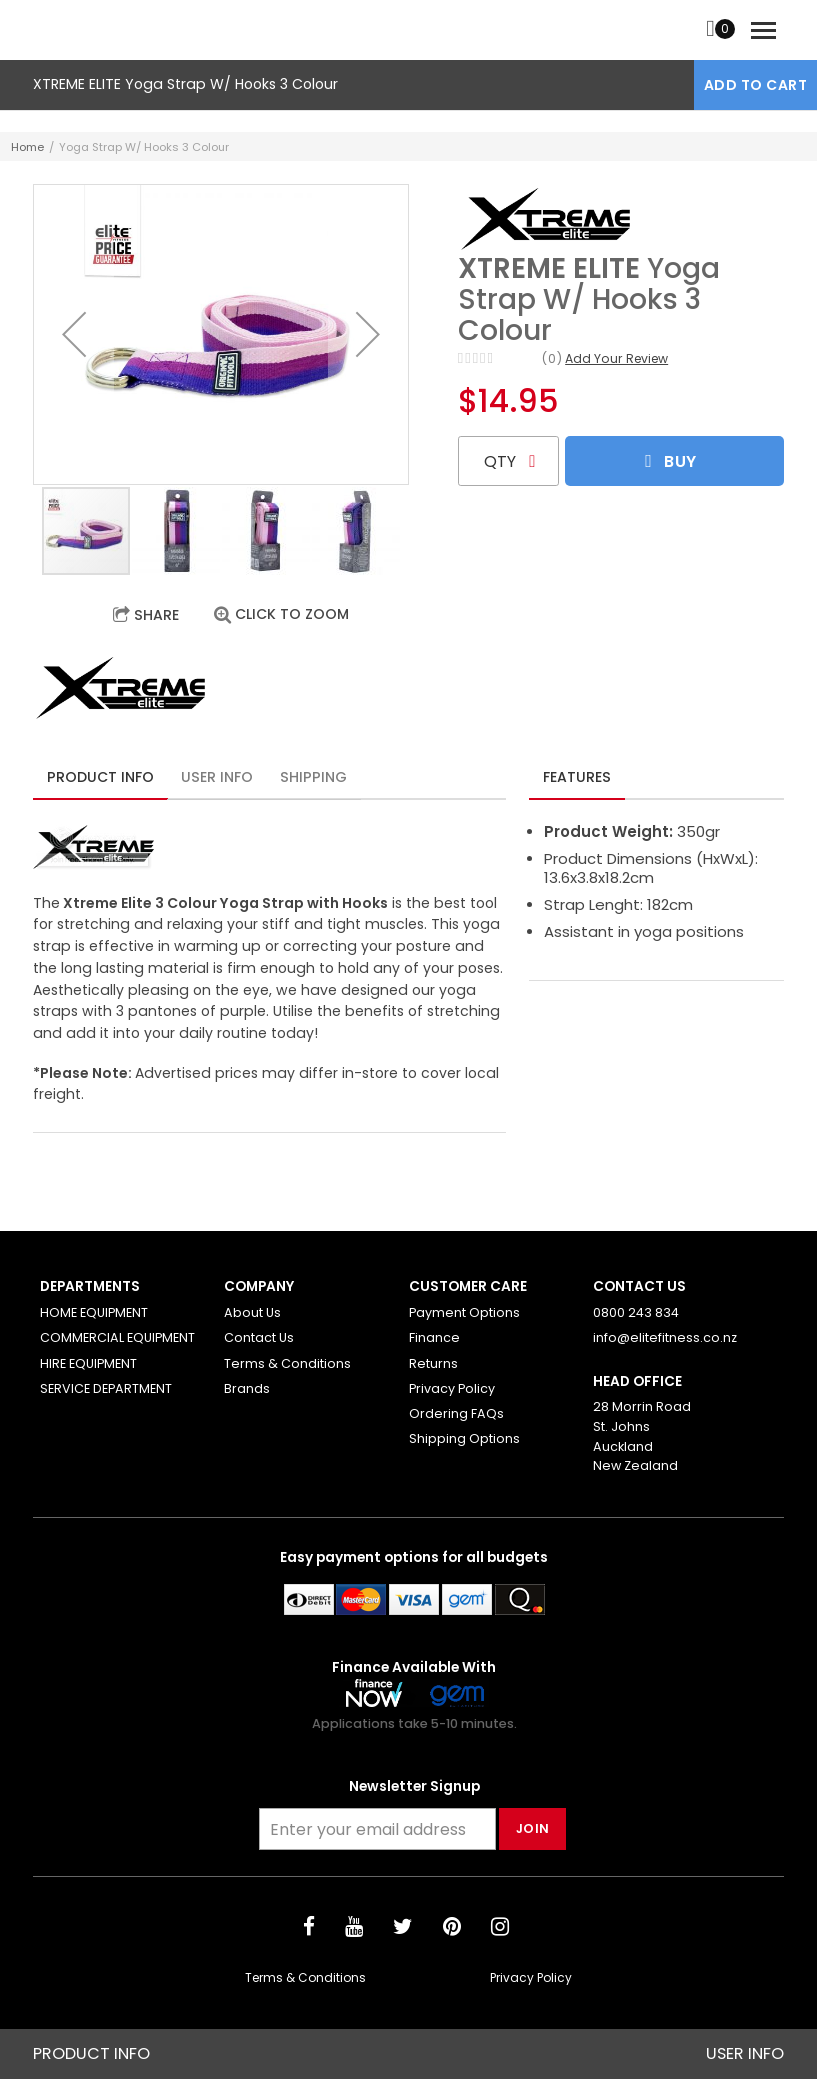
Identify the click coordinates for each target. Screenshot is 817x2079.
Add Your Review (616, 358)
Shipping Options (464, 1438)
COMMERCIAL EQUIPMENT (117, 1337)
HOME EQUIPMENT (94, 1312)
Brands (247, 1388)
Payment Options (464, 1312)
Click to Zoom (292, 614)
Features (577, 777)
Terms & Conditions (287, 1363)
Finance (434, 1337)
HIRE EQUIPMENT (88, 1363)
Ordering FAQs (456, 1413)
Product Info (100, 777)
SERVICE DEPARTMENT (106, 1388)
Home (27, 147)
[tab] (100, 775)
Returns (433, 1363)
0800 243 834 (636, 1312)
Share (156, 615)
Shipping (313, 777)
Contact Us (259, 1337)
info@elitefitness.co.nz (665, 1337)
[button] (74, 334)
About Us (252, 1312)
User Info (217, 777)
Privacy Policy (452, 1388)
